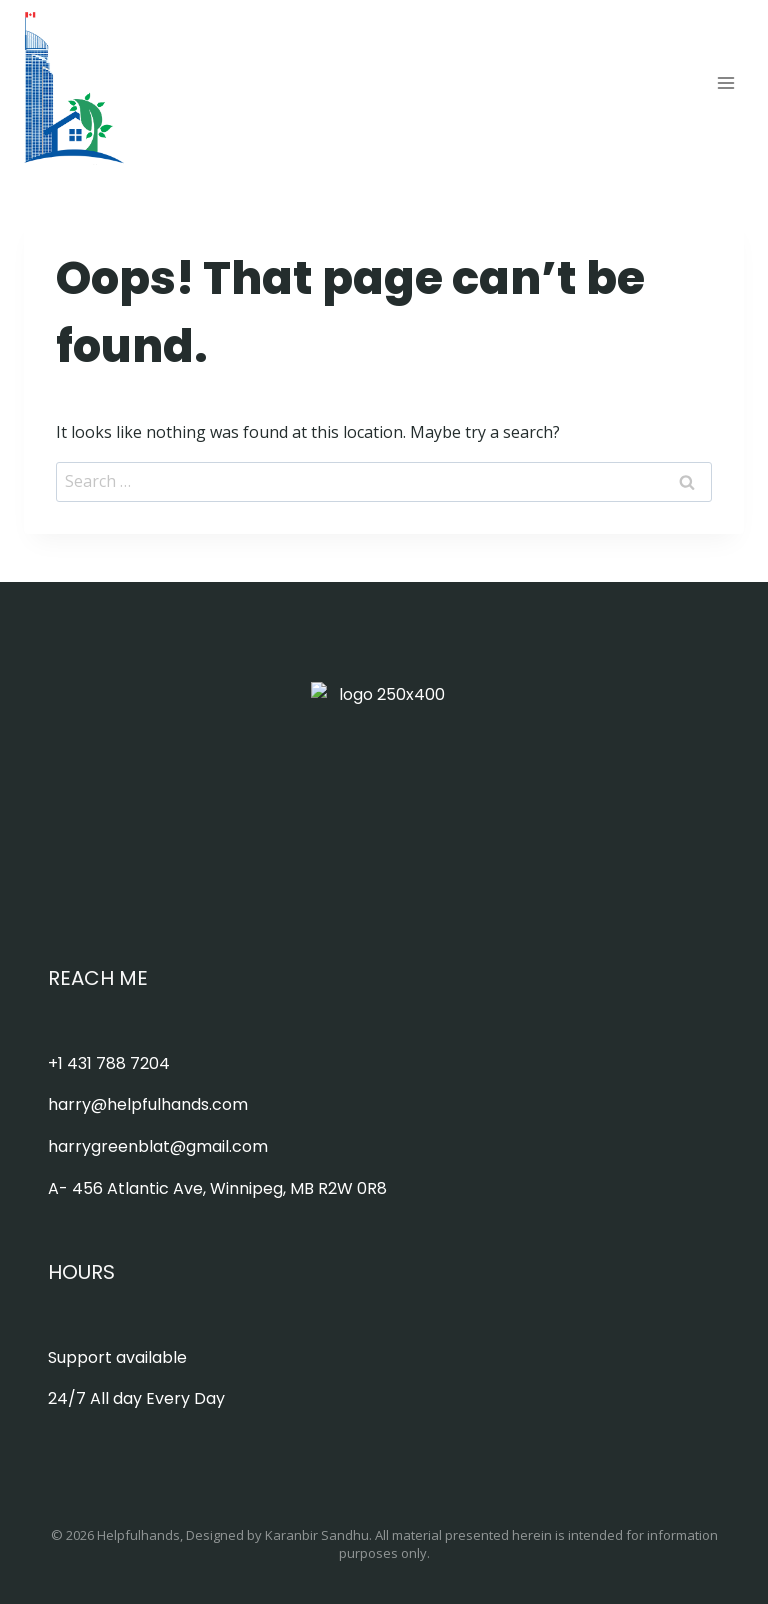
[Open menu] (725, 82)
